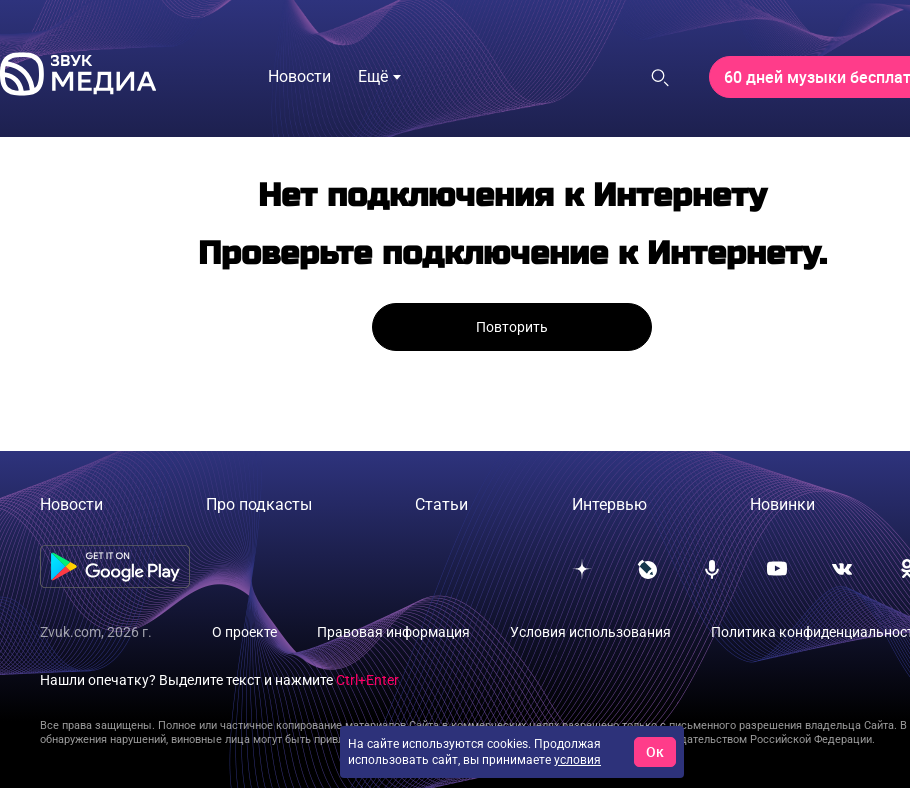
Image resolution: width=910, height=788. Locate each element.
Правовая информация (393, 632)
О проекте (244, 632)
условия (577, 760)
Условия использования (590, 632)
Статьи (441, 504)
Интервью (609, 504)
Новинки (782, 504)
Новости (71, 504)
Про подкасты (259, 504)
